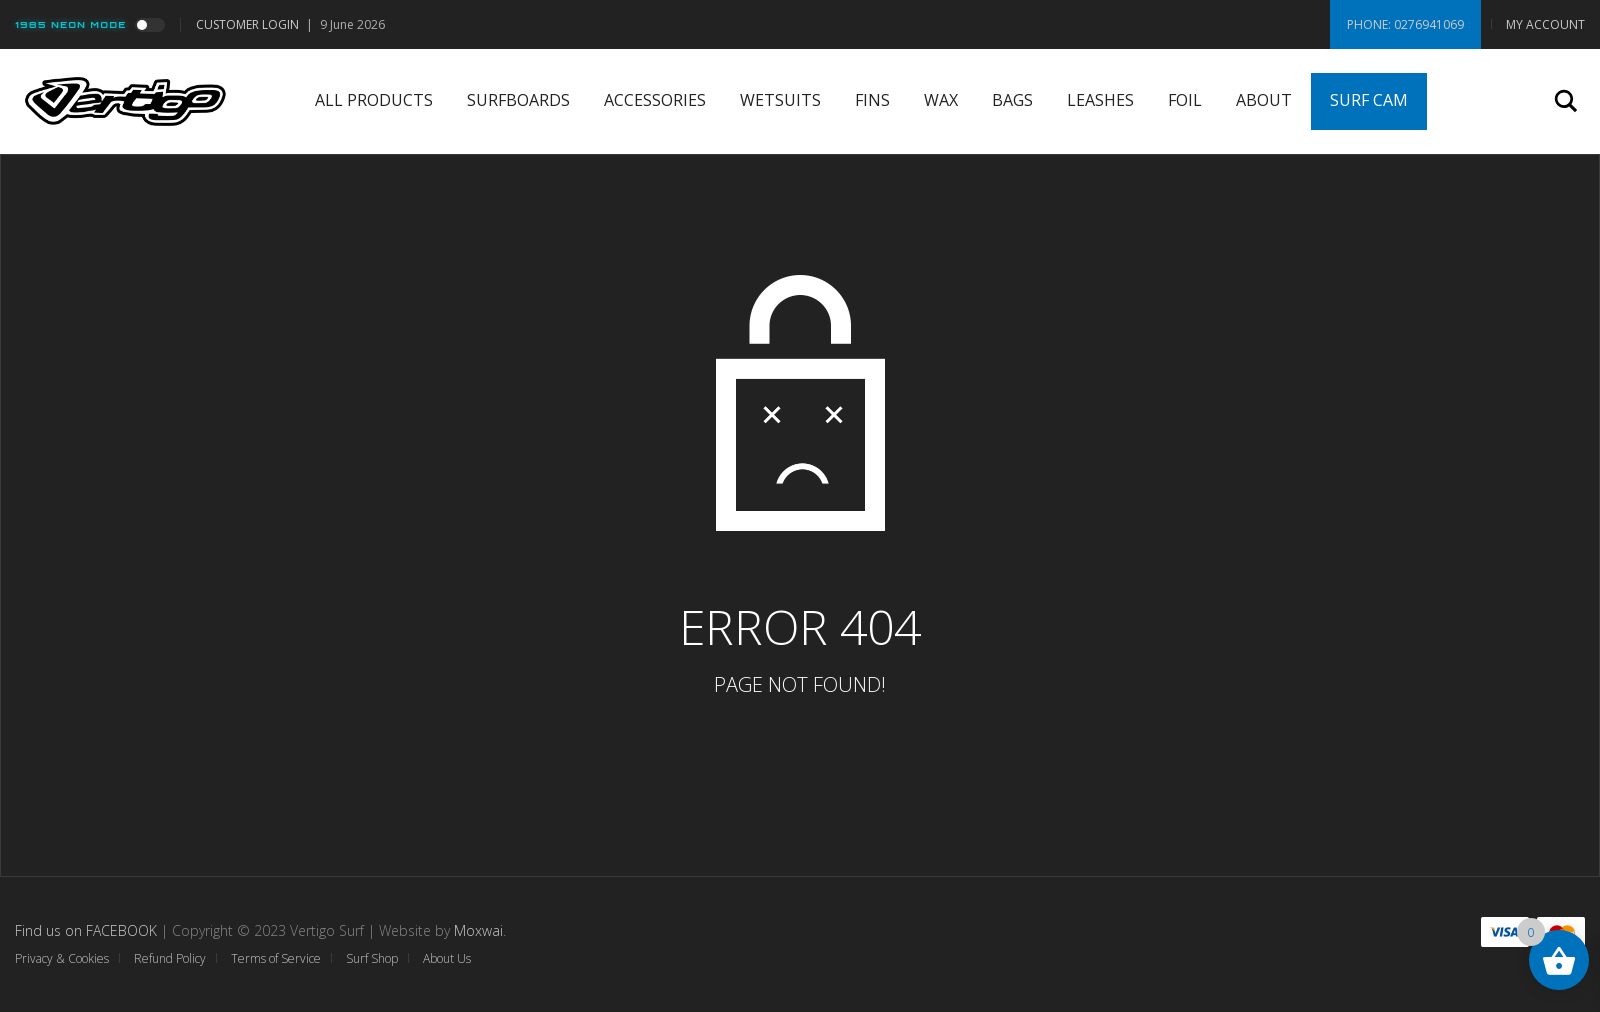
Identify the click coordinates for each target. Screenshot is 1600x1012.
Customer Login (247, 24)
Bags (1012, 100)
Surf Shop (372, 958)
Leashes (1100, 100)
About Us (447, 958)
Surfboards (518, 100)
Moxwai (478, 930)
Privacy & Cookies (62, 958)
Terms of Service (276, 958)
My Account (1545, 24)
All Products (374, 100)
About (1264, 100)
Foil (1185, 100)
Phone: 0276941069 (1405, 24)
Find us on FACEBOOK (86, 930)
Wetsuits (780, 100)
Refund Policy (170, 958)
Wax (941, 100)
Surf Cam (1369, 100)
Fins (872, 100)
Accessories (655, 100)
